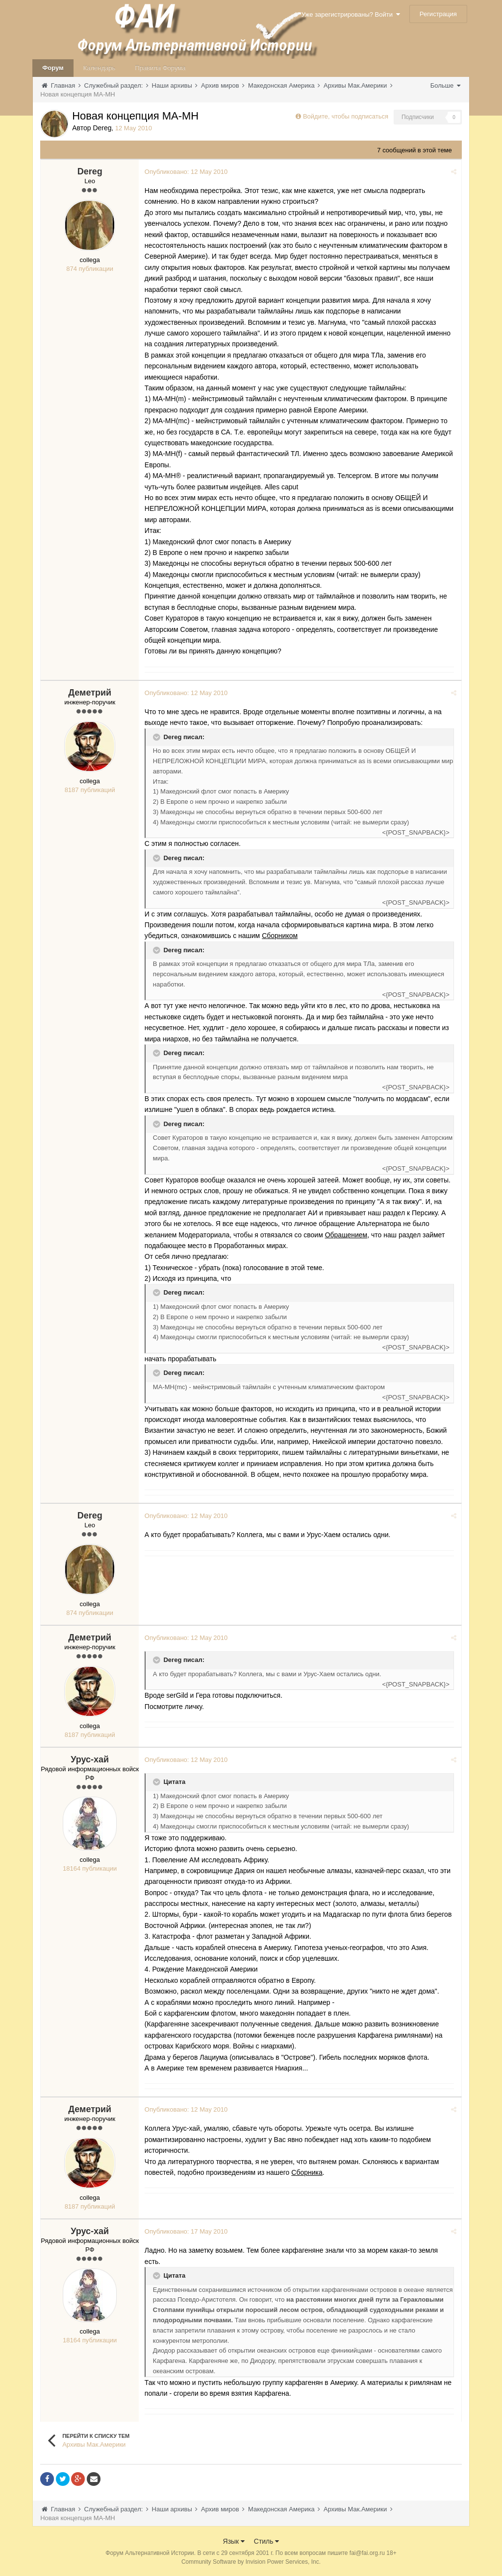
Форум (52, 68)
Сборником (281, 935)
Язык (234, 2541)
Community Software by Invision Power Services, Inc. (251, 2561)
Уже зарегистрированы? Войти (350, 14)
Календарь (99, 68)
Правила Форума (160, 68)
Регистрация (438, 14)
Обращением (347, 1235)
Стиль (266, 2541)
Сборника (308, 2172)
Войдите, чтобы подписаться (345, 116)
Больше (445, 85)
